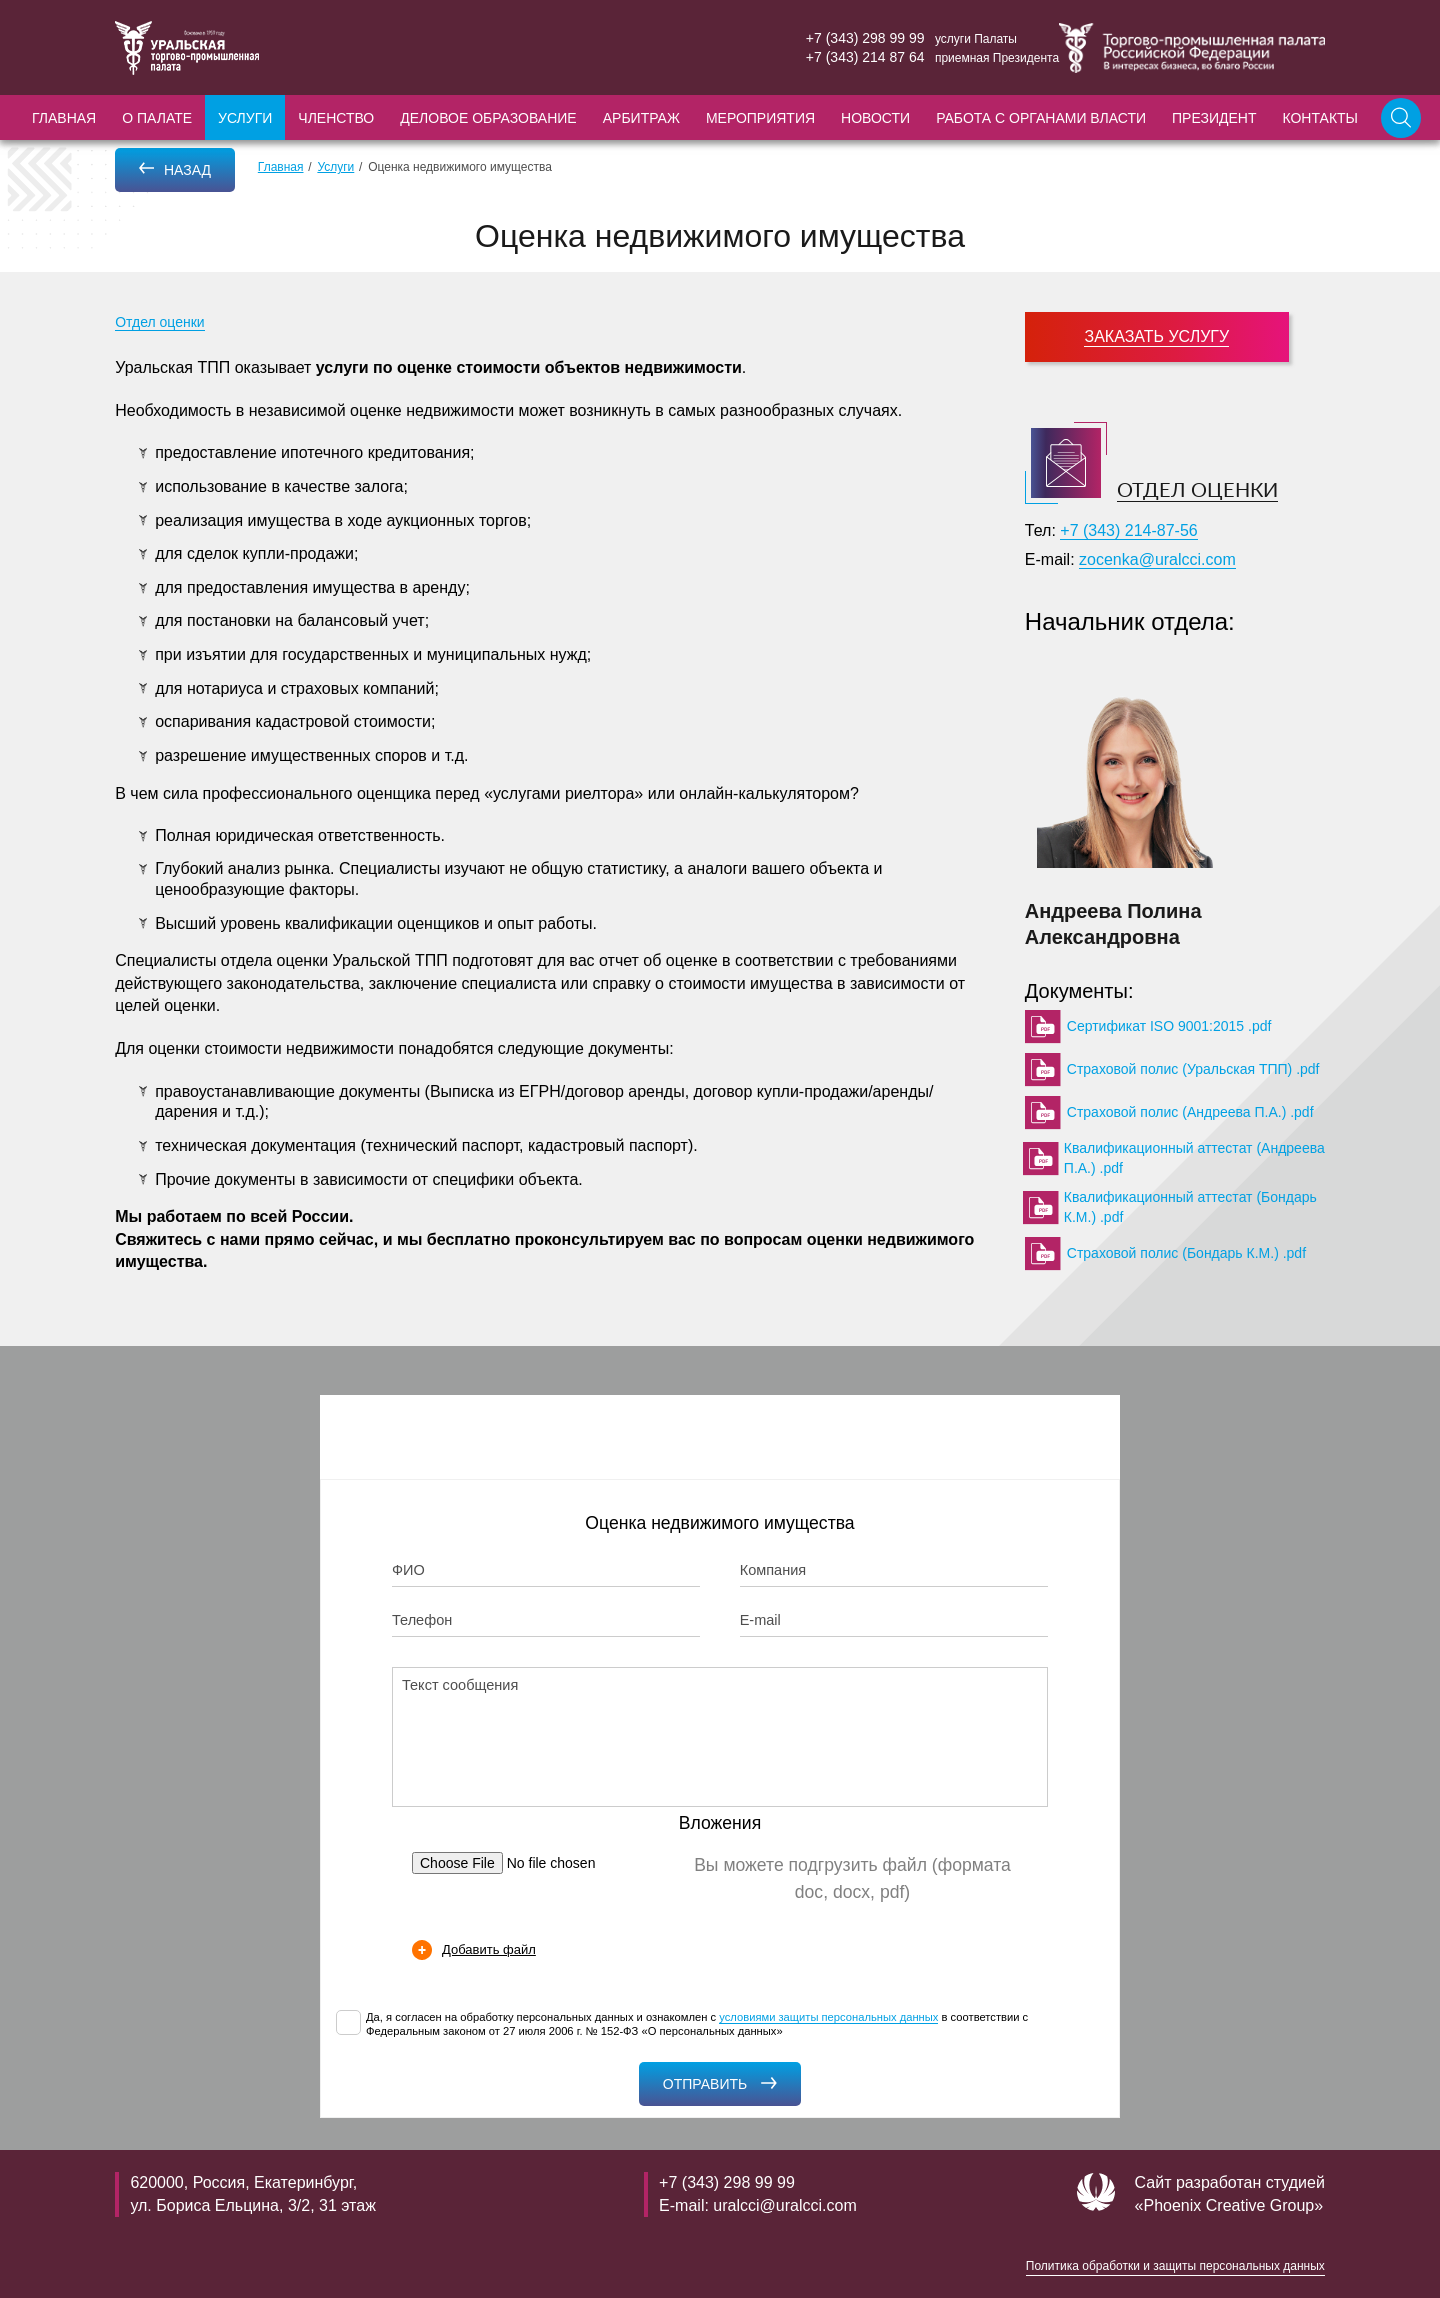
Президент (1214, 118)
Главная (64, 118)
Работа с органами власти (1041, 118)
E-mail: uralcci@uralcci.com (758, 2205)
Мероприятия (760, 118)
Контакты (1320, 118)
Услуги (245, 118)
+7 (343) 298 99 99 (865, 38)
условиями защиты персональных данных (828, 2017)
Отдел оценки (160, 322)
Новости (875, 118)
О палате (157, 118)
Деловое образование (488, 118)
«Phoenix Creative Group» (1229, 2205)
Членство (336, 118)
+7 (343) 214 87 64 (865, 57)
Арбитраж (641, 118)
